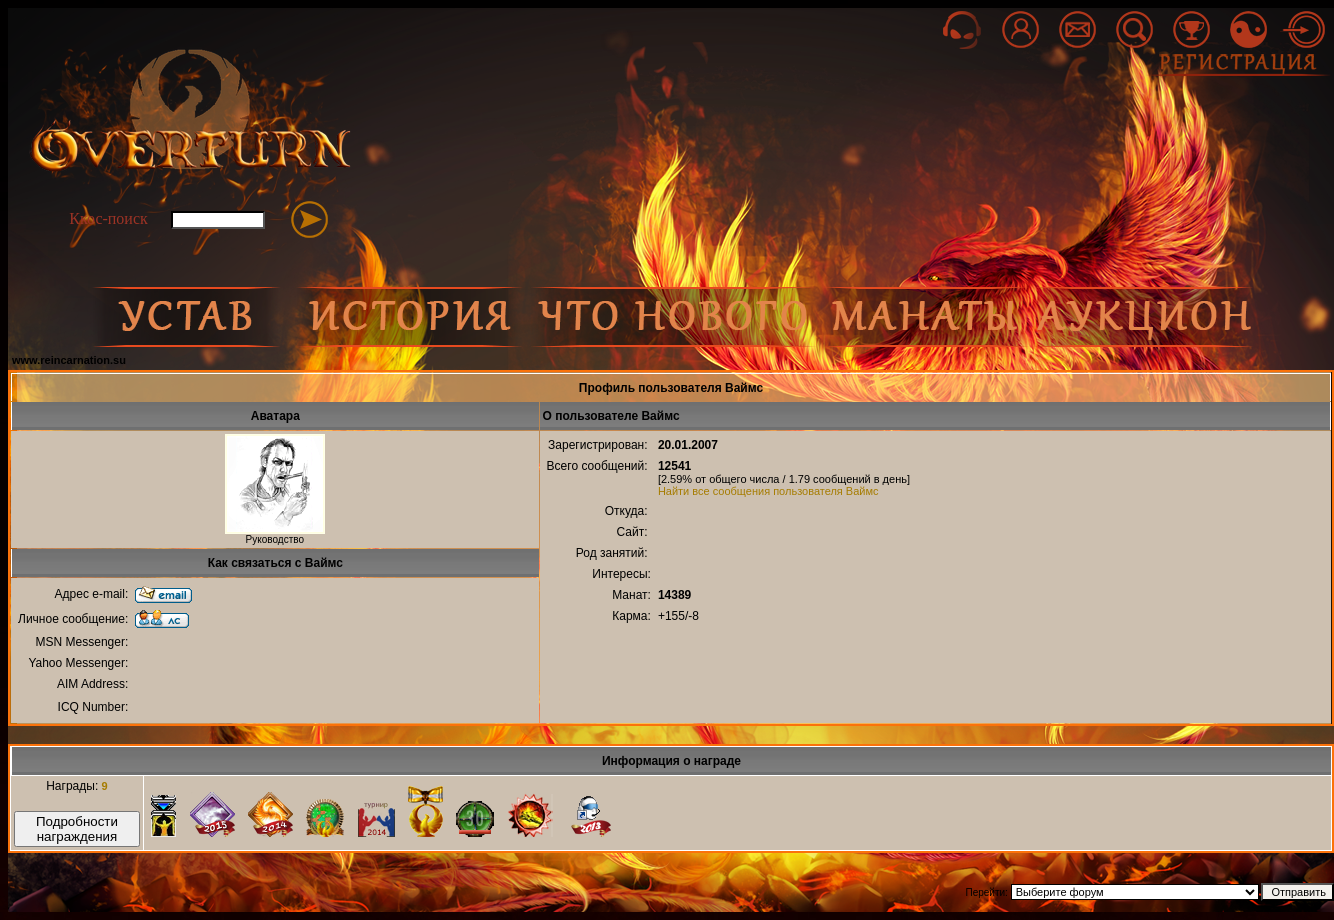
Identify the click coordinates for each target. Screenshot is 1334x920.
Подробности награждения (77, 829)
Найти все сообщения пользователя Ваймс (768, 491)
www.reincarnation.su (69, 360)
